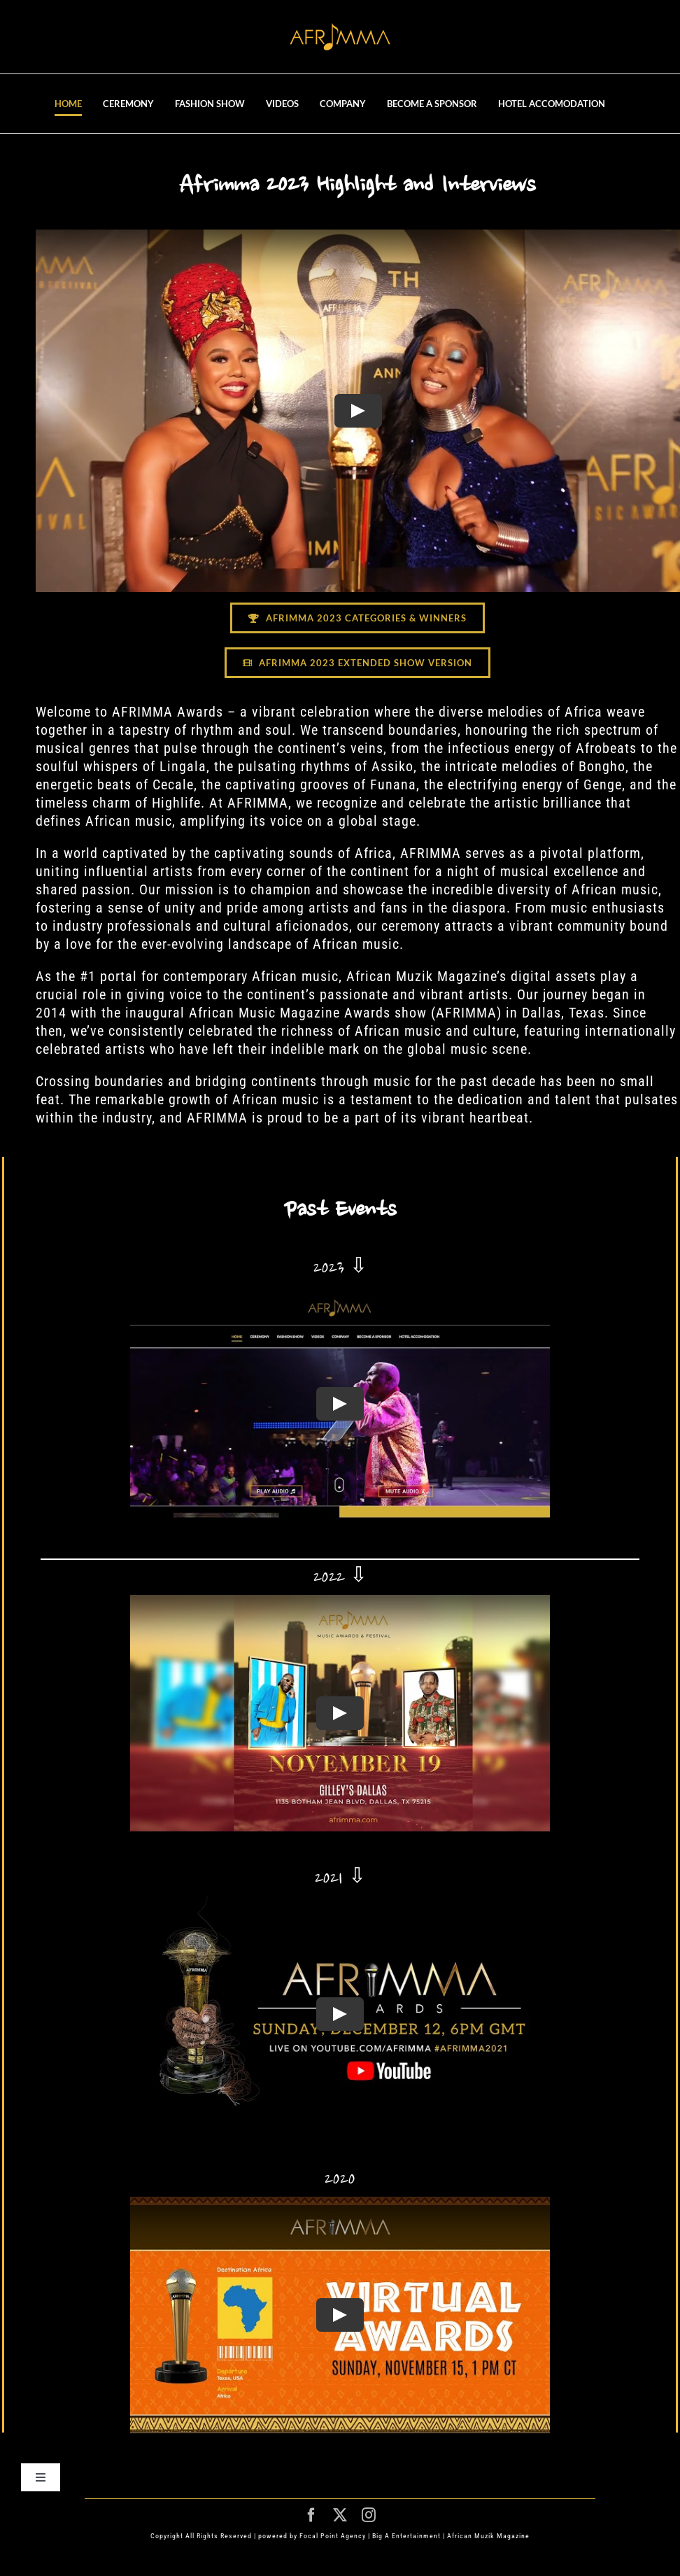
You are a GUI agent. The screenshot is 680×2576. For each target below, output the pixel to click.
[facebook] (311, 2515)
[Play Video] (357, 411)
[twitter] (340, 2515)
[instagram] (369, 2515)
